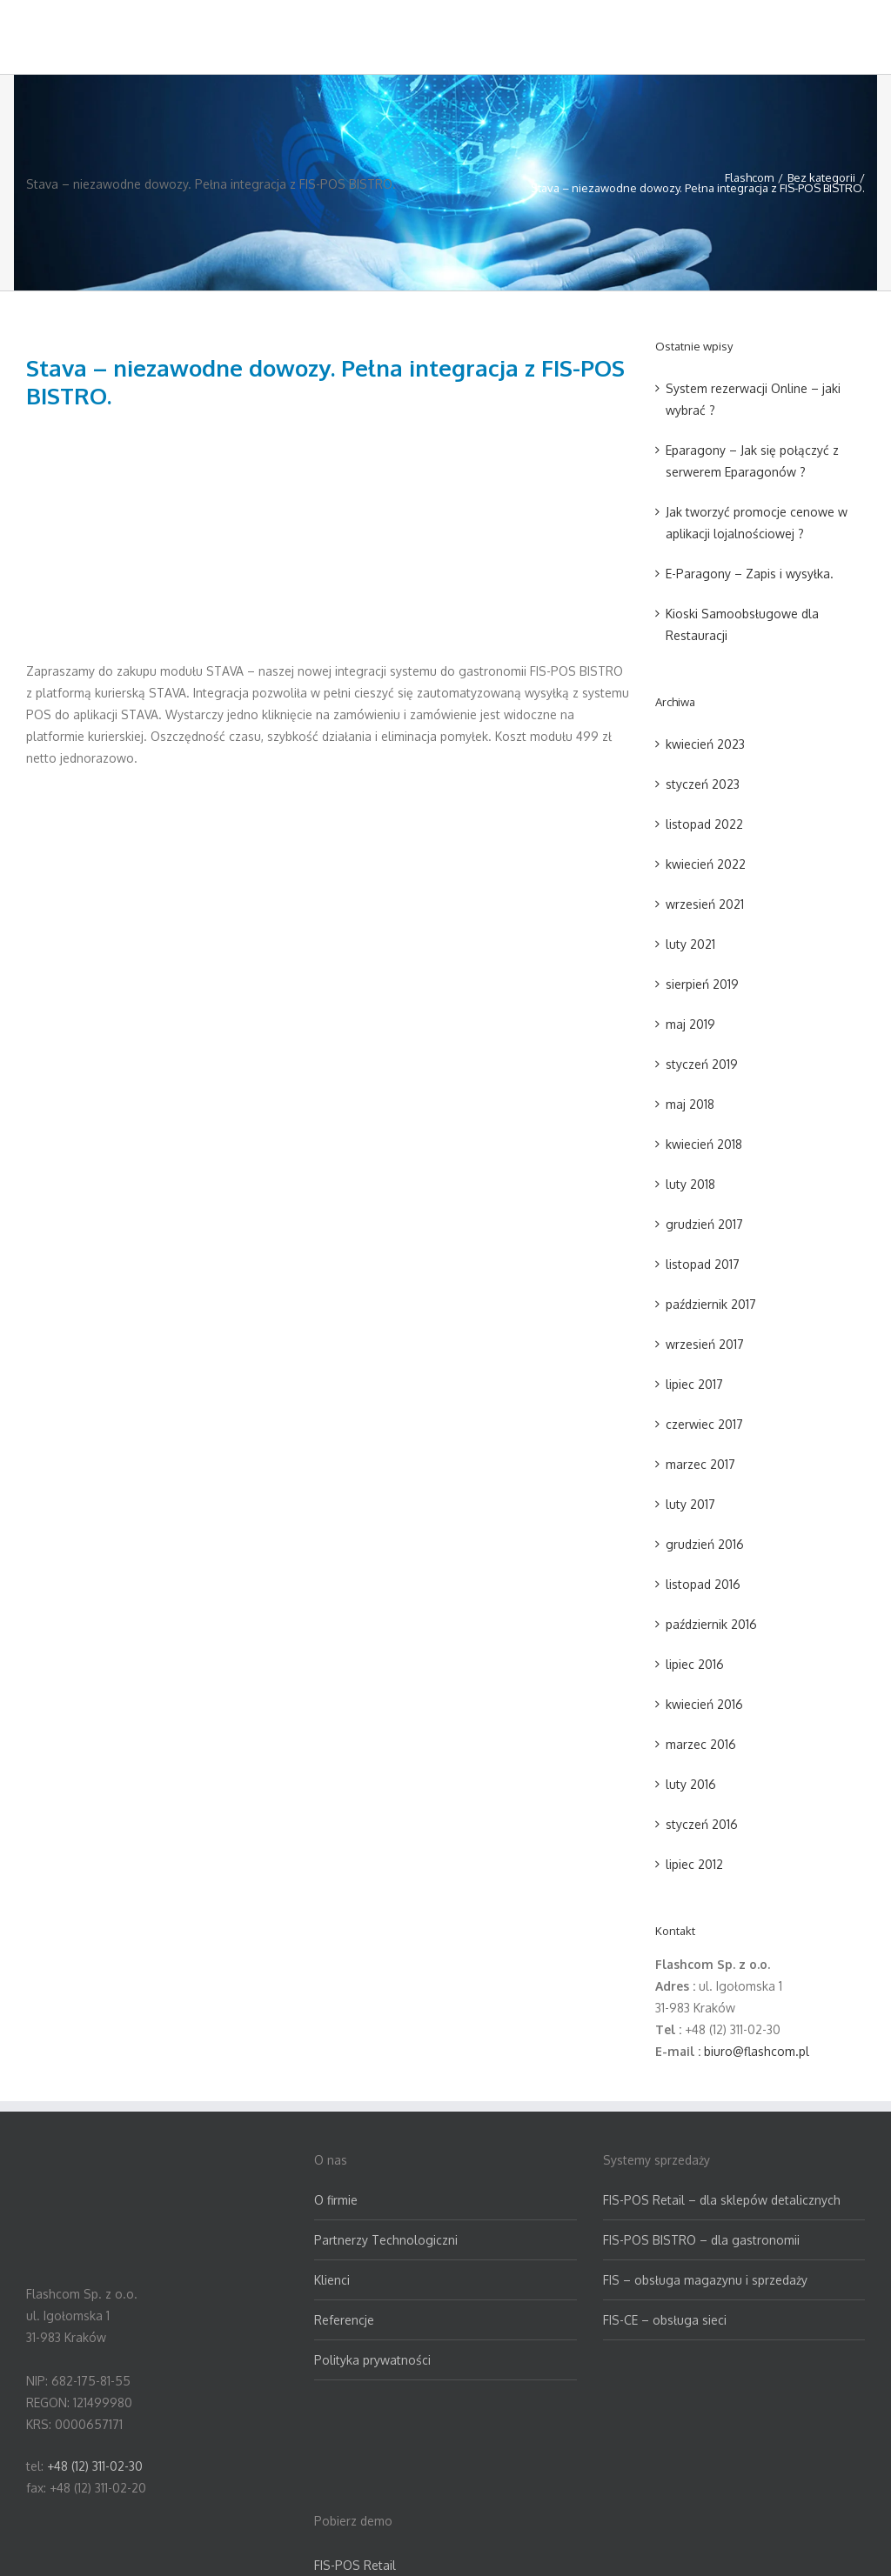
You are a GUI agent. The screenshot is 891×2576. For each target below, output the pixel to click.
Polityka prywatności (372, 2359)
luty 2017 (690, 1504)
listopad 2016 (703, 1584)
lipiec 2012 (694, 1864)
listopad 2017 (703, 1264)
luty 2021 (690, 944)
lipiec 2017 (694, 1384)
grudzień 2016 (705, 1544)
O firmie (336, 2199)
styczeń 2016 (702, 1824)
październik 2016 (711, 1624)
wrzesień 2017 (705, 1344)
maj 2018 (690, 1104)
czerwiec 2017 (704, 1424)
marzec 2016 (701, 1744)
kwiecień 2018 (704, 1144)
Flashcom (749, 177)
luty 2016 (691, 1784)
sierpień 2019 (702, 984)
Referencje (344, 2319)
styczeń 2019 (702, 1064)
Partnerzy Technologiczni (386, 2239)
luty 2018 (690, 1184)
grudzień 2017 (704, 1224)
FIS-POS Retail (355, 2565)
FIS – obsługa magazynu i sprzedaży (705, 2279)
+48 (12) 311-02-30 (95, 2466)
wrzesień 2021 (705, 904)
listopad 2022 (704, 824)
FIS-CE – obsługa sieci (665, 2319)
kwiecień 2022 (706, 864)
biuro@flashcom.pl (756, 2051)
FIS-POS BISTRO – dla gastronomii (701, 2239)
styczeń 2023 (703, 784)
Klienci (332, 2279)
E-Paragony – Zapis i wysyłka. (750, 573)
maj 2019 (690, 1024)
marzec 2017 (700, 1464)
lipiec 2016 (695, 1664)
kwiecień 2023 (705, 744)
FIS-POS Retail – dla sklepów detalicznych (722, 2199)
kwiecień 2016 (704, 1704)
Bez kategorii (821, 177)
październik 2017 (711, 1304)
